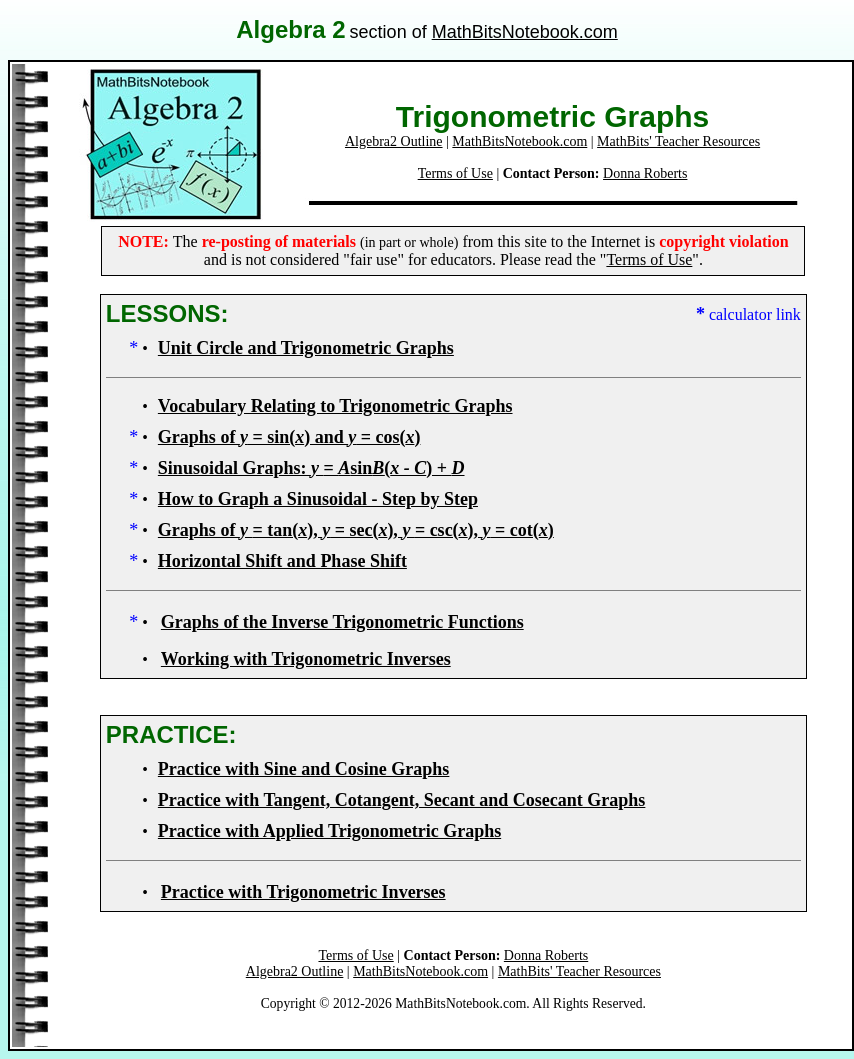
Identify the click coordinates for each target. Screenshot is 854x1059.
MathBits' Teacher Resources (678, 141)
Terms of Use (455, 173)
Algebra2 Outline (394, 141)
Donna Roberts (645, 173)
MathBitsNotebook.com (525, 32)
